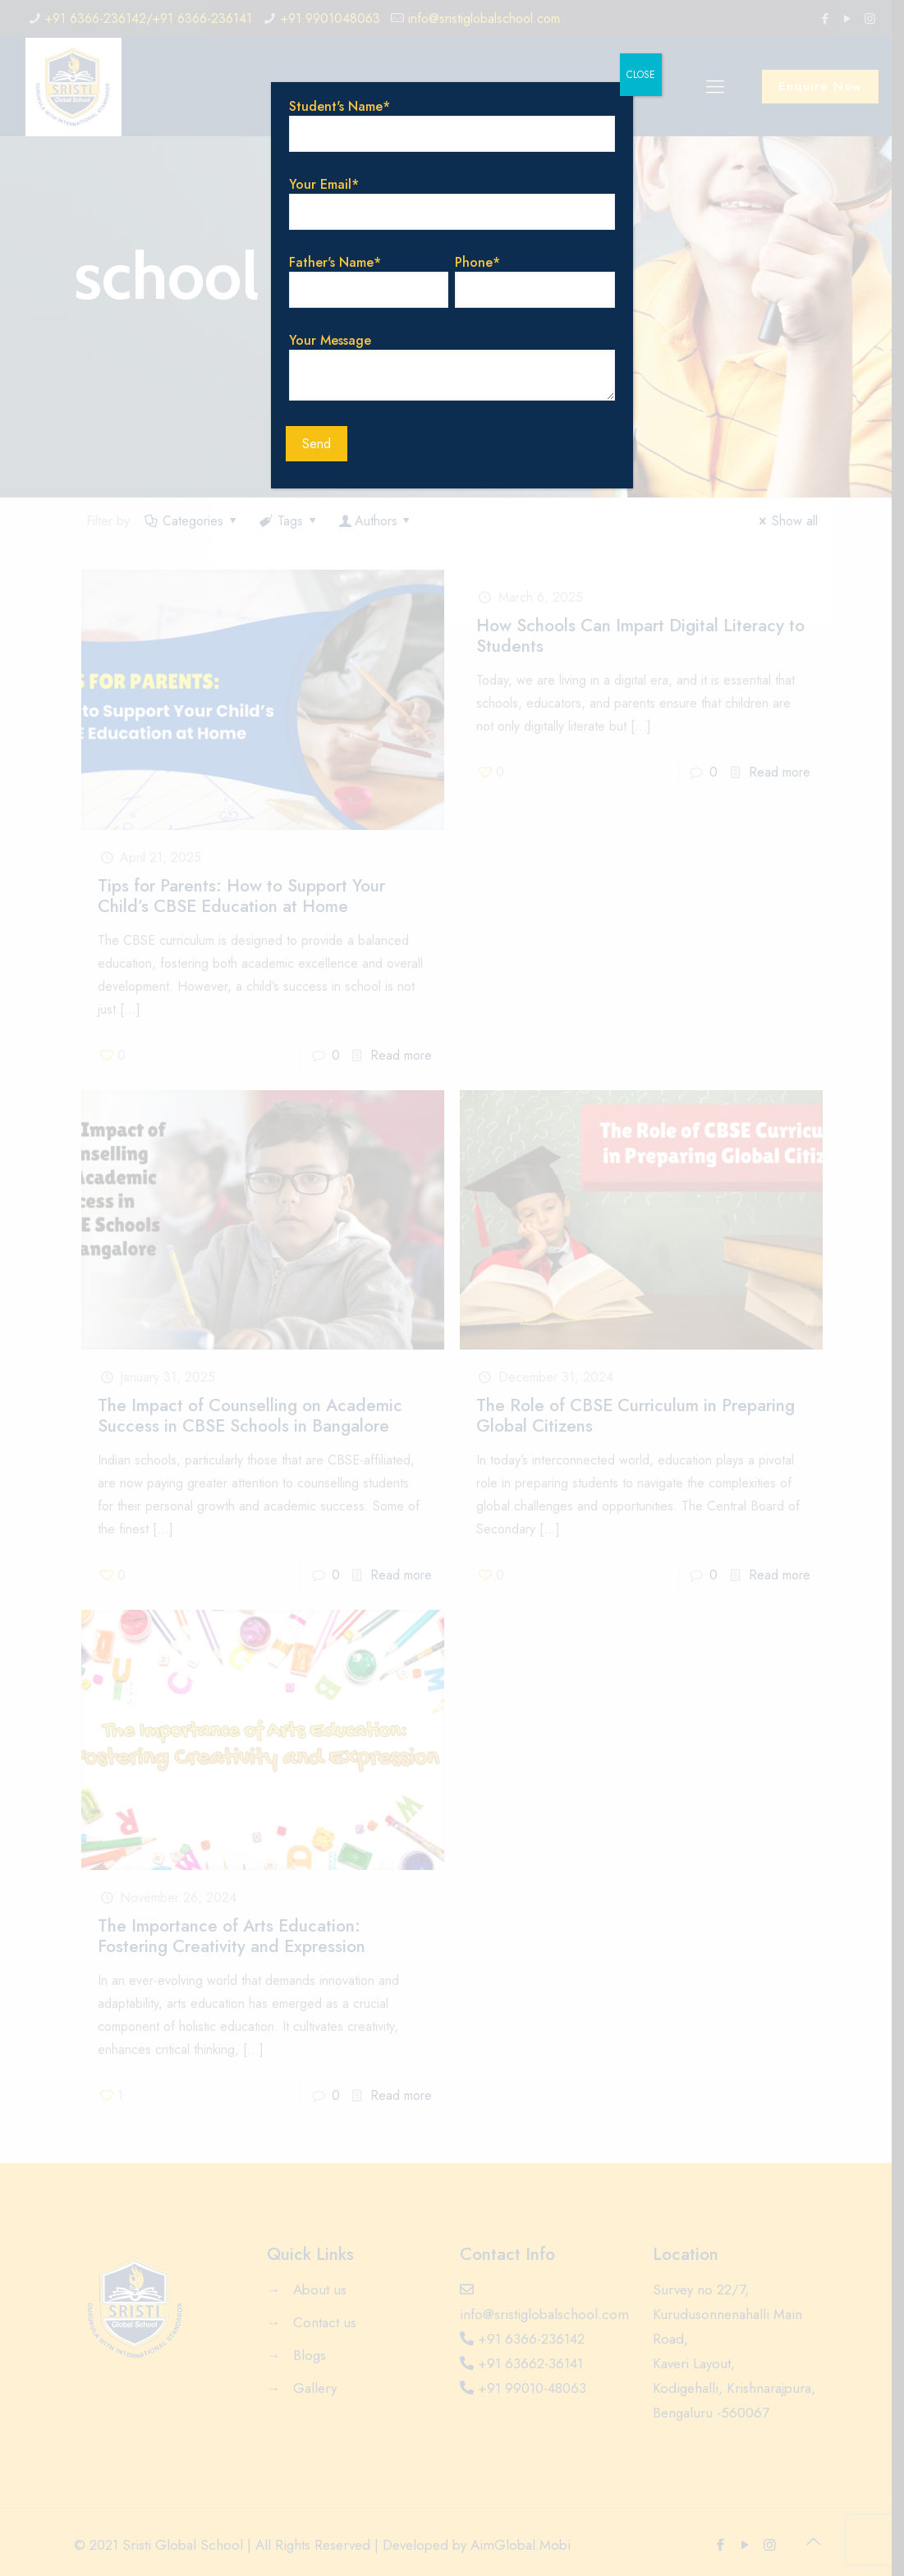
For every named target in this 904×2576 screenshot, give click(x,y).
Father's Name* (368, 280)
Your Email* (451, 202)
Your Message (451, 366)
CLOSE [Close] (640, 74)
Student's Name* (451, 124)
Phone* (535, 280)
